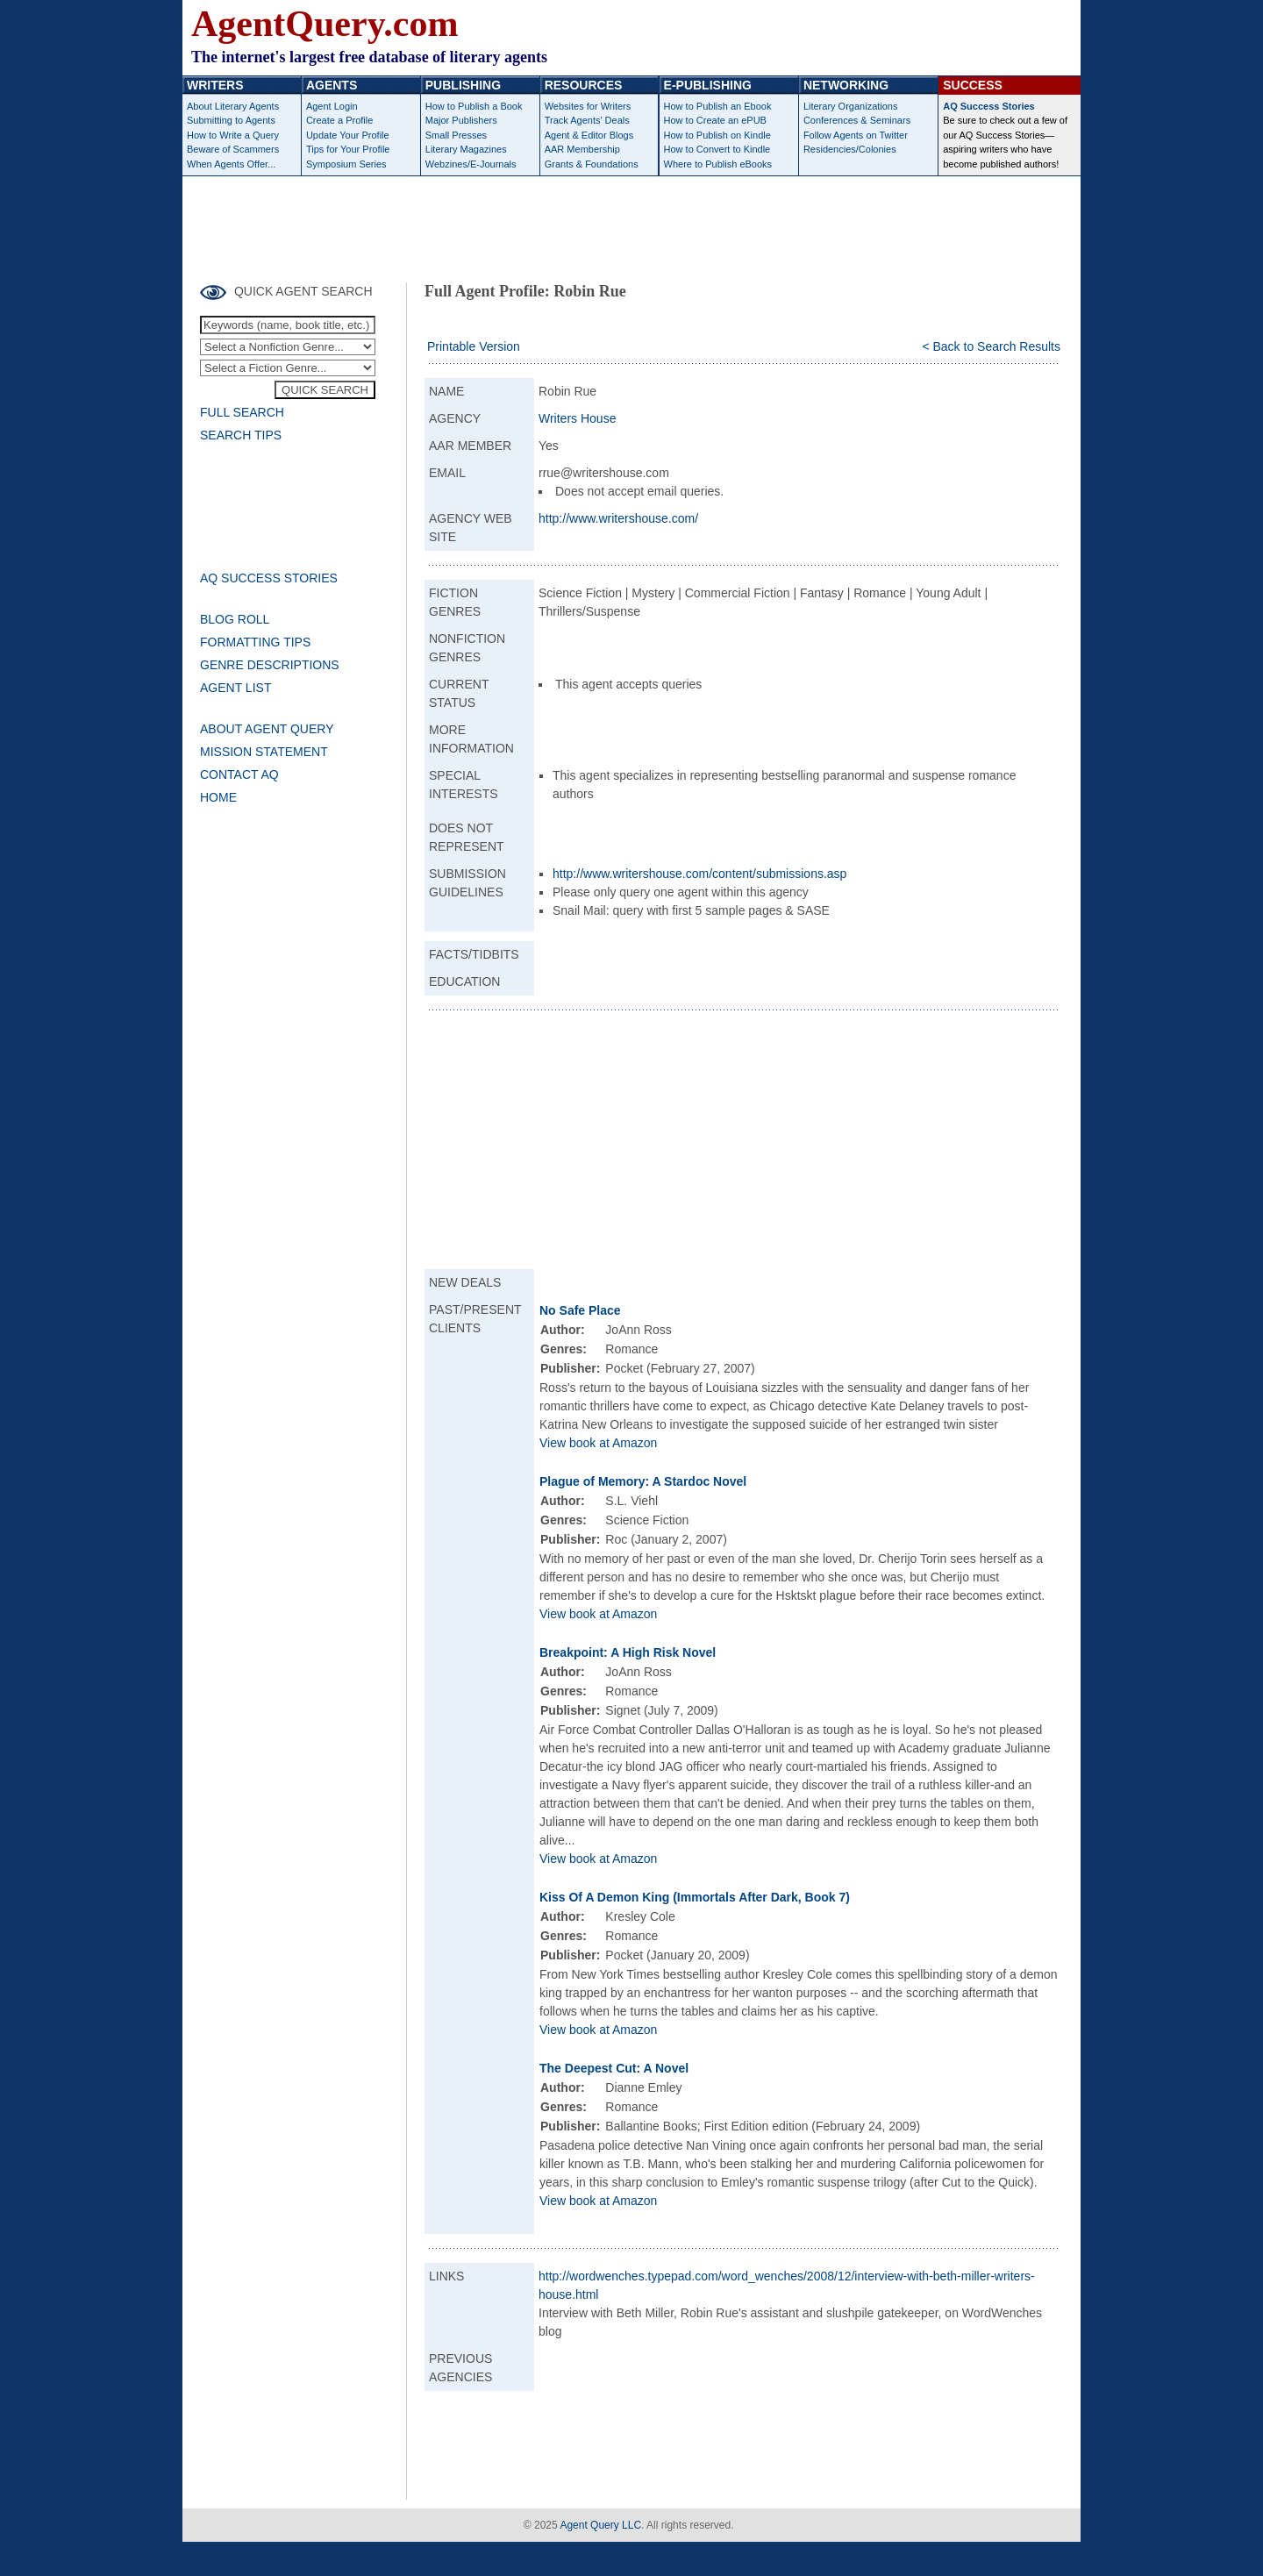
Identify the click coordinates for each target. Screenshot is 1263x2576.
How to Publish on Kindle (717, 135)
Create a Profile (339, 120)
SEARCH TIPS (241, 435)
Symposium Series (346, 164)
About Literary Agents (233, 106)
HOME (218, 797)
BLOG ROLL (234, 619)
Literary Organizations (850, 106)
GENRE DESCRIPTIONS (269, 665)
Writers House (577, 418)
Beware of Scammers (233, 149)
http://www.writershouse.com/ (618, 518)
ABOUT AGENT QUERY (267, 729)
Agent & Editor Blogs (589, 135)
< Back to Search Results (991, 346)
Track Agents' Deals (587, 120)
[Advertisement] (631, 224)
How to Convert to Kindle (717, 149)
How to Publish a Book (474, 106)
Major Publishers (461, 120)
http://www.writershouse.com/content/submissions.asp (699, 874)
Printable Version (473, 346)
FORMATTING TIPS (255, 642)
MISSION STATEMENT (264, 752)
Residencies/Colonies (849, 149)
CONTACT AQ (239, 774)
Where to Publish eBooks (718, 164)
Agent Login (332, 106)
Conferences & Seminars (856, 120)
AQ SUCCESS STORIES (269, 578)
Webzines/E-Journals (471, 164)
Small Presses (456, 135)
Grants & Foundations (592, 164)
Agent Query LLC (600, 2525)
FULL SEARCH (242, 412)
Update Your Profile (347, 135)
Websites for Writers (588, 106)
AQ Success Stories (989, 106)
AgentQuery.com (324, 24)
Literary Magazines (466, 149)
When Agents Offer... (231, 164)
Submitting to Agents (231, 120)
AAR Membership (582, 149)
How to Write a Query (233, 135)
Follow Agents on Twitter (855, 135)
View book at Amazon (598, 1443)
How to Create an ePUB (715, 120)
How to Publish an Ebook (718, 106)
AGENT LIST (235, 688)
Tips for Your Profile (348, 149)
